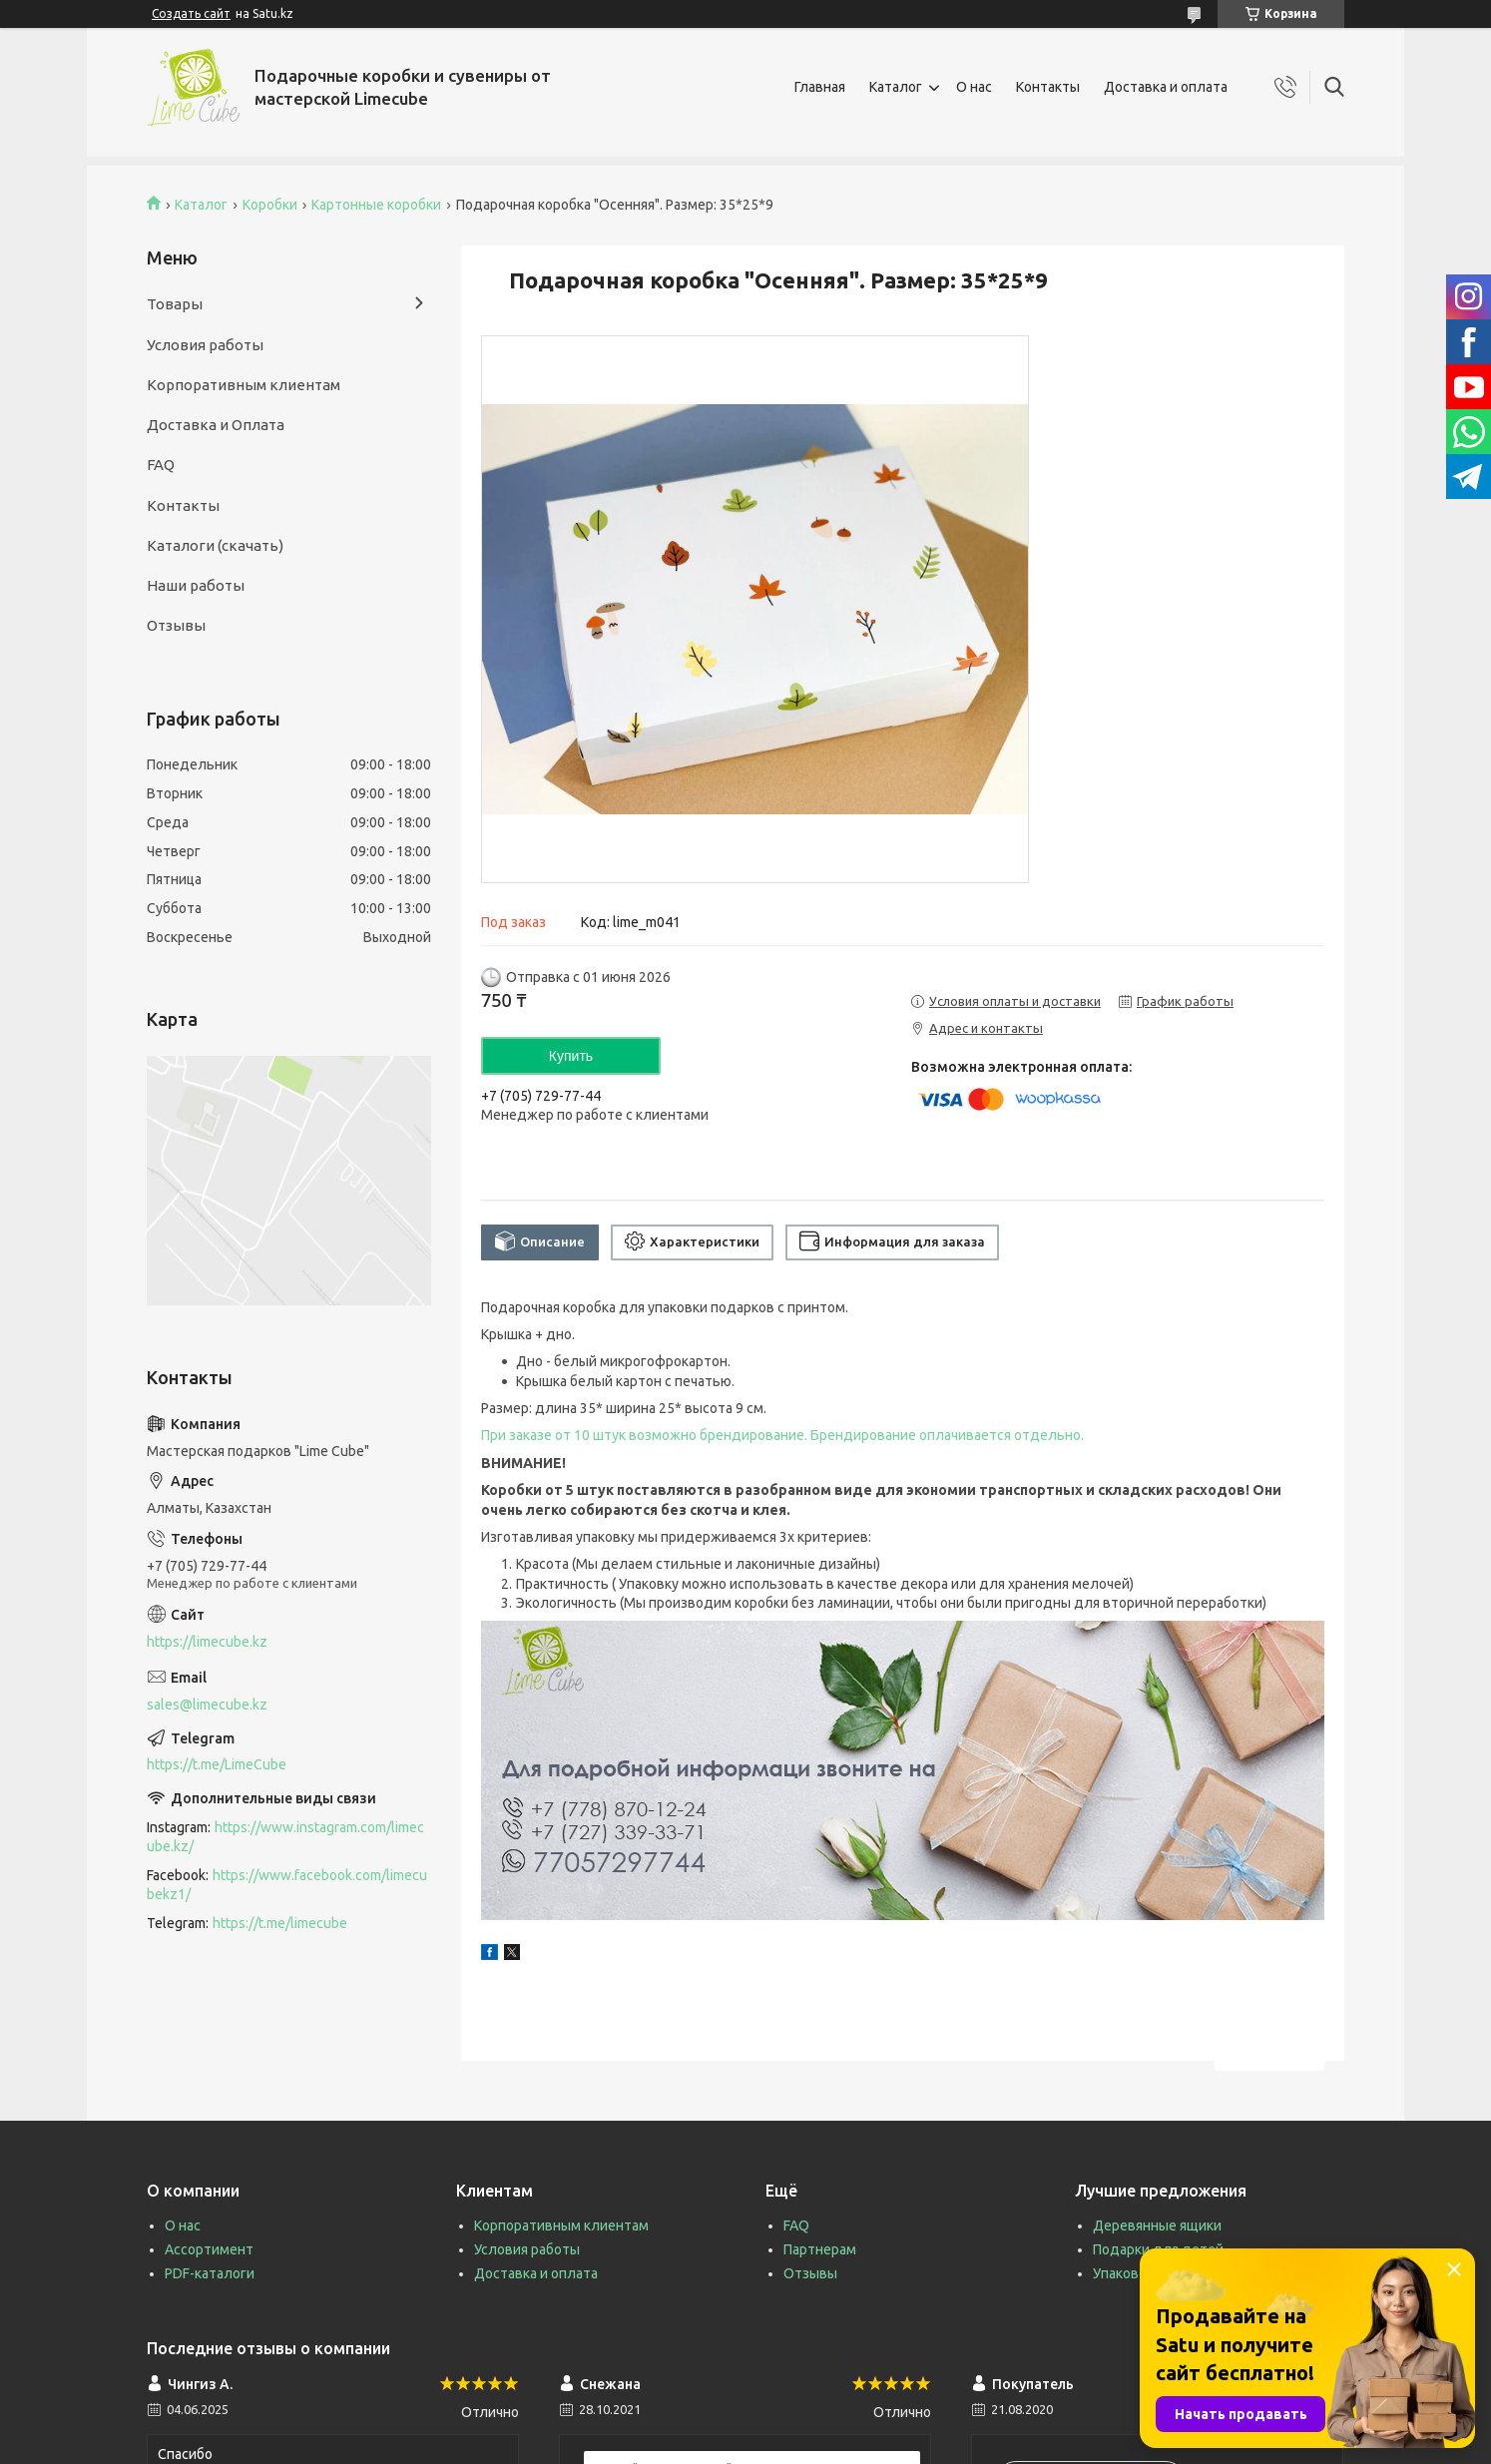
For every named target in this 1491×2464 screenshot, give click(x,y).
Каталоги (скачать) (215, 545)
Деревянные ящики (1157, 2225)
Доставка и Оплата (215, 424)
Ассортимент (209, 2249)
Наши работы (196, 585)
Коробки (270, 205)
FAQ (161, 464)
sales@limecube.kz (207, 1705)
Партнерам (819, 2249)
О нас (974, 87)
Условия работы (205, 344)
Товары (175, 303)
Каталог (895, 87)
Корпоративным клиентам (243, 384)
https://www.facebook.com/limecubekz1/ (287, 1884)
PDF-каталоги (209, 2273)
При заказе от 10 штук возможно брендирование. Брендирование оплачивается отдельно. (782, 1435)
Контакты (1048, 87)
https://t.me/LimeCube (216, 1764)
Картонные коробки (376, 205)
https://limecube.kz (207, 1642)
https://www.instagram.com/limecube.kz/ (285, 1836)
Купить (571, 1056)
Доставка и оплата (1166, 87)
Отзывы (176, 625)
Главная (819, 87)
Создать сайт (191, 13)
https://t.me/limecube (280, 1923)
